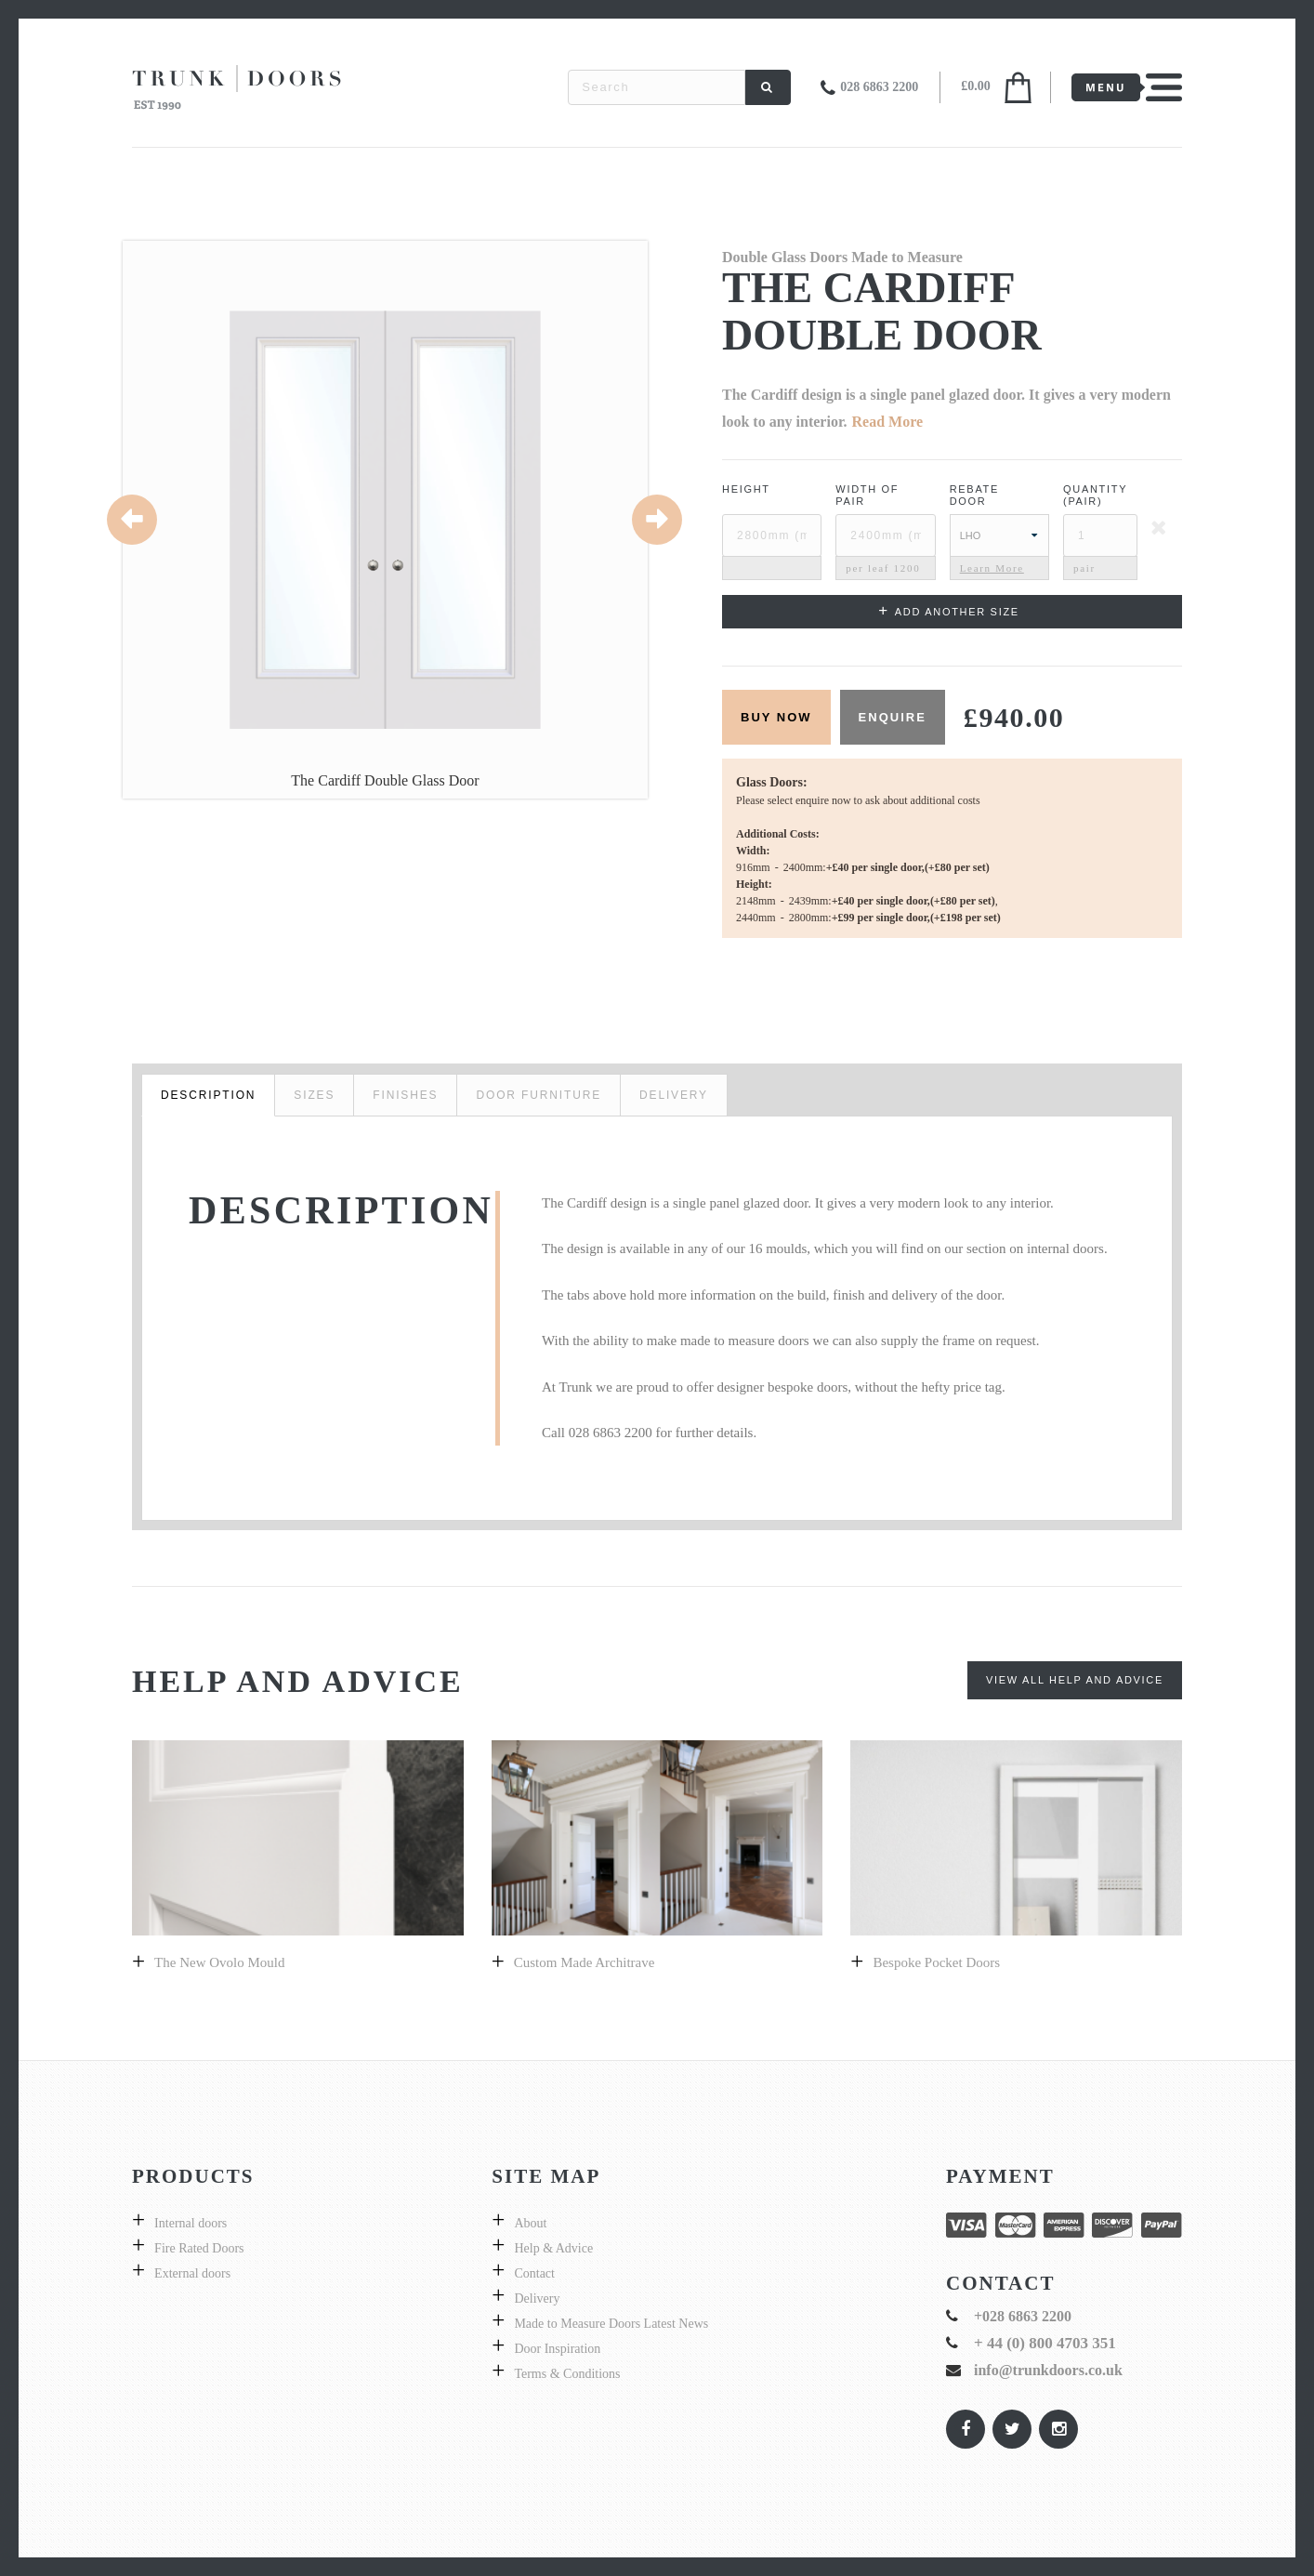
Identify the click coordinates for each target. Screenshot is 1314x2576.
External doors (192, 2273)
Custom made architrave (584, 1962)
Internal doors (190, 2223)
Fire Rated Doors (198, 2248)
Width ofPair (867, 495)
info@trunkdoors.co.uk (1048, 2370)
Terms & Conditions (567, 2374)
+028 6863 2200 (1022, 2316)
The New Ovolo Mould (219, 1962)
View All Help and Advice (1074, 1679)
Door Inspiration (557, 2349)
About (530, 2223)
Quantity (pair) (1095, 495)
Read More (888, 421)
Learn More (992, 568)
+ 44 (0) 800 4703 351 (1045, 2343)
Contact (534, 2273)
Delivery (536, 2298)
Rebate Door (974, 495)
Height (746, 489)
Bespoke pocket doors (936, 1962)
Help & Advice (553, 2248)
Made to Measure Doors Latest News (611, 2324)
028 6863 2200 (879, 87)
